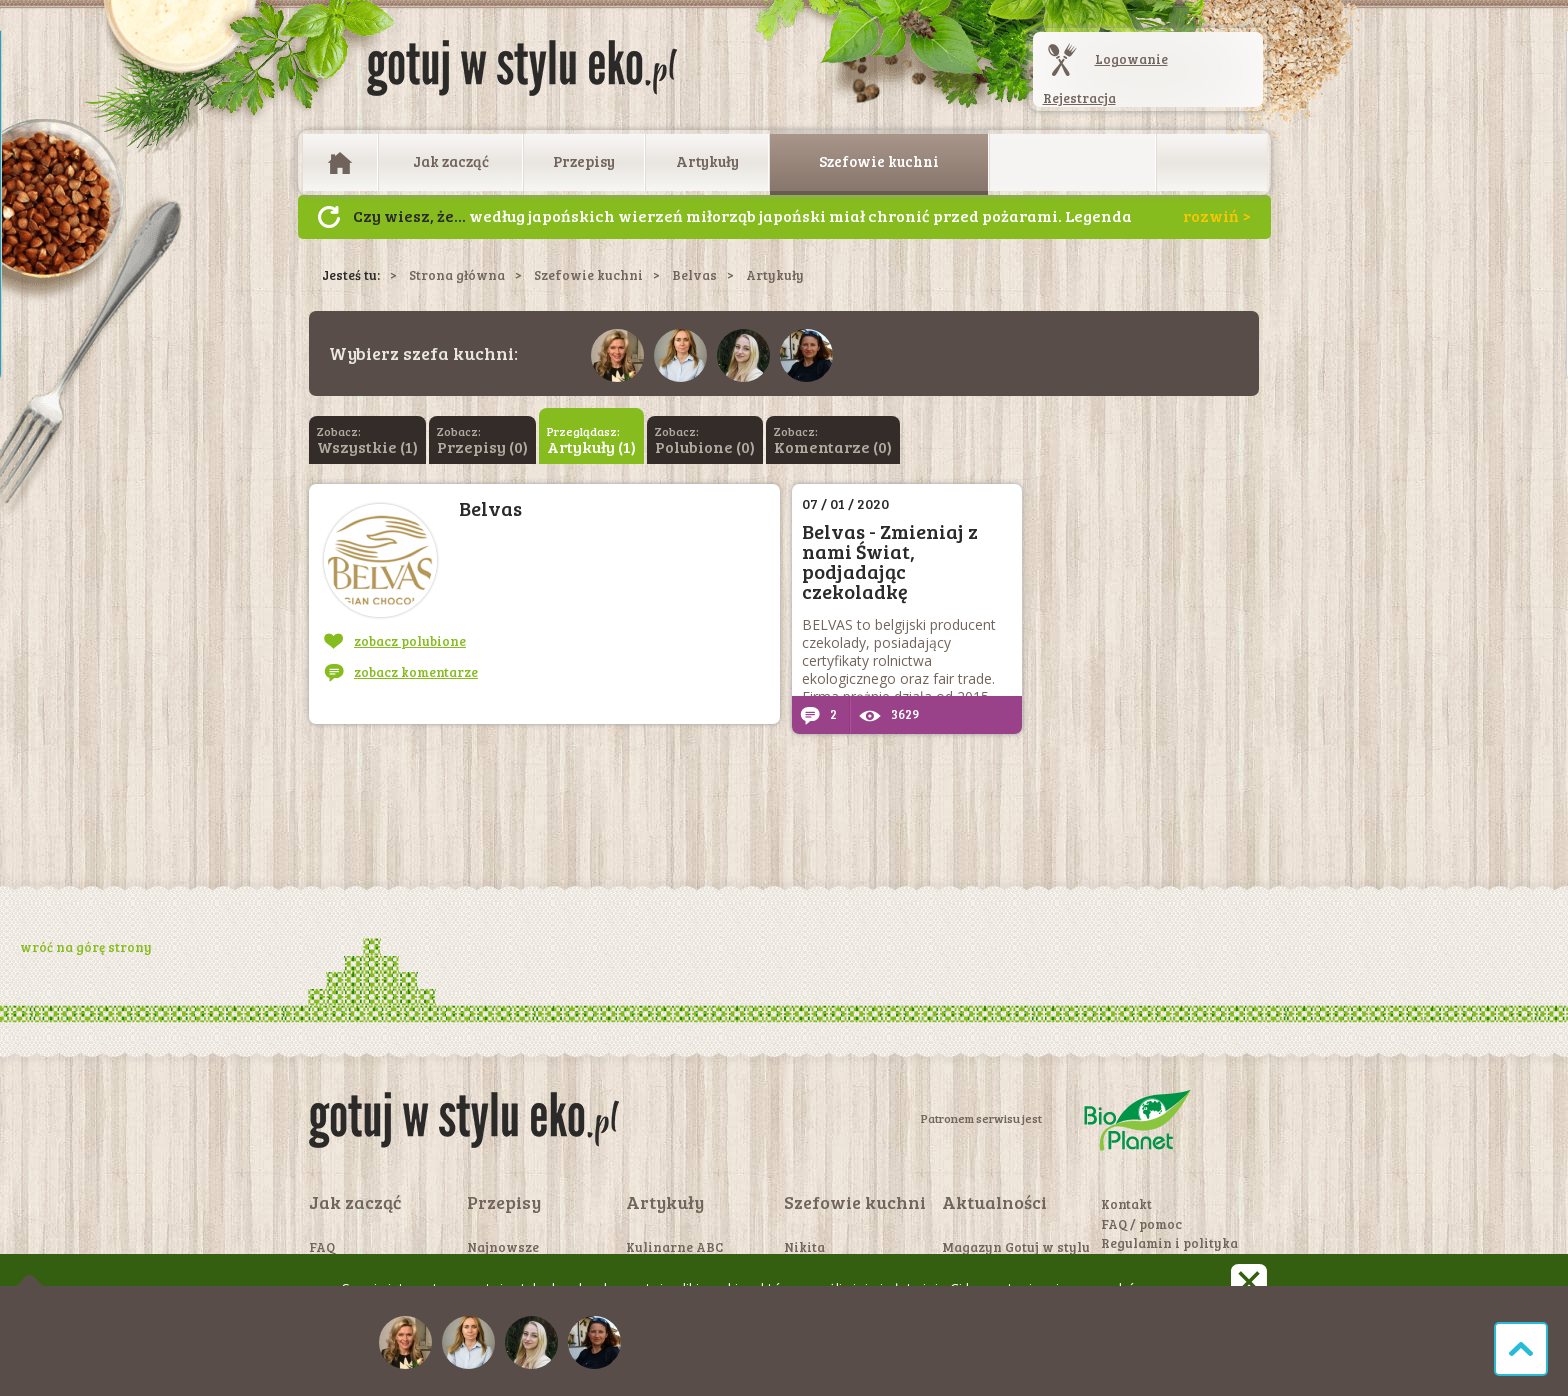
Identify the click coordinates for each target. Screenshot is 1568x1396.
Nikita (804, 1247)
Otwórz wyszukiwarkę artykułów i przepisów (1212, 163)
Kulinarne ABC (674, 1247)
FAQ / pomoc (1141, 1224)
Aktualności (994, 1202)
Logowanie (1131, 59)
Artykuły (707, 161)
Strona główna (457, 275)
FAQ (322, 1247)
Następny (329, 217)
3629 (889, 714)
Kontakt (1126, 1204)
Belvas (694, 275)
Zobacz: (367, 440)
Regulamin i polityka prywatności (1169, 1252)
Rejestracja (1079, 98)
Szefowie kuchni (879, 161)
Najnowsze (503, 1247)
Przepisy (584, 161)
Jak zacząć (451, 161)
